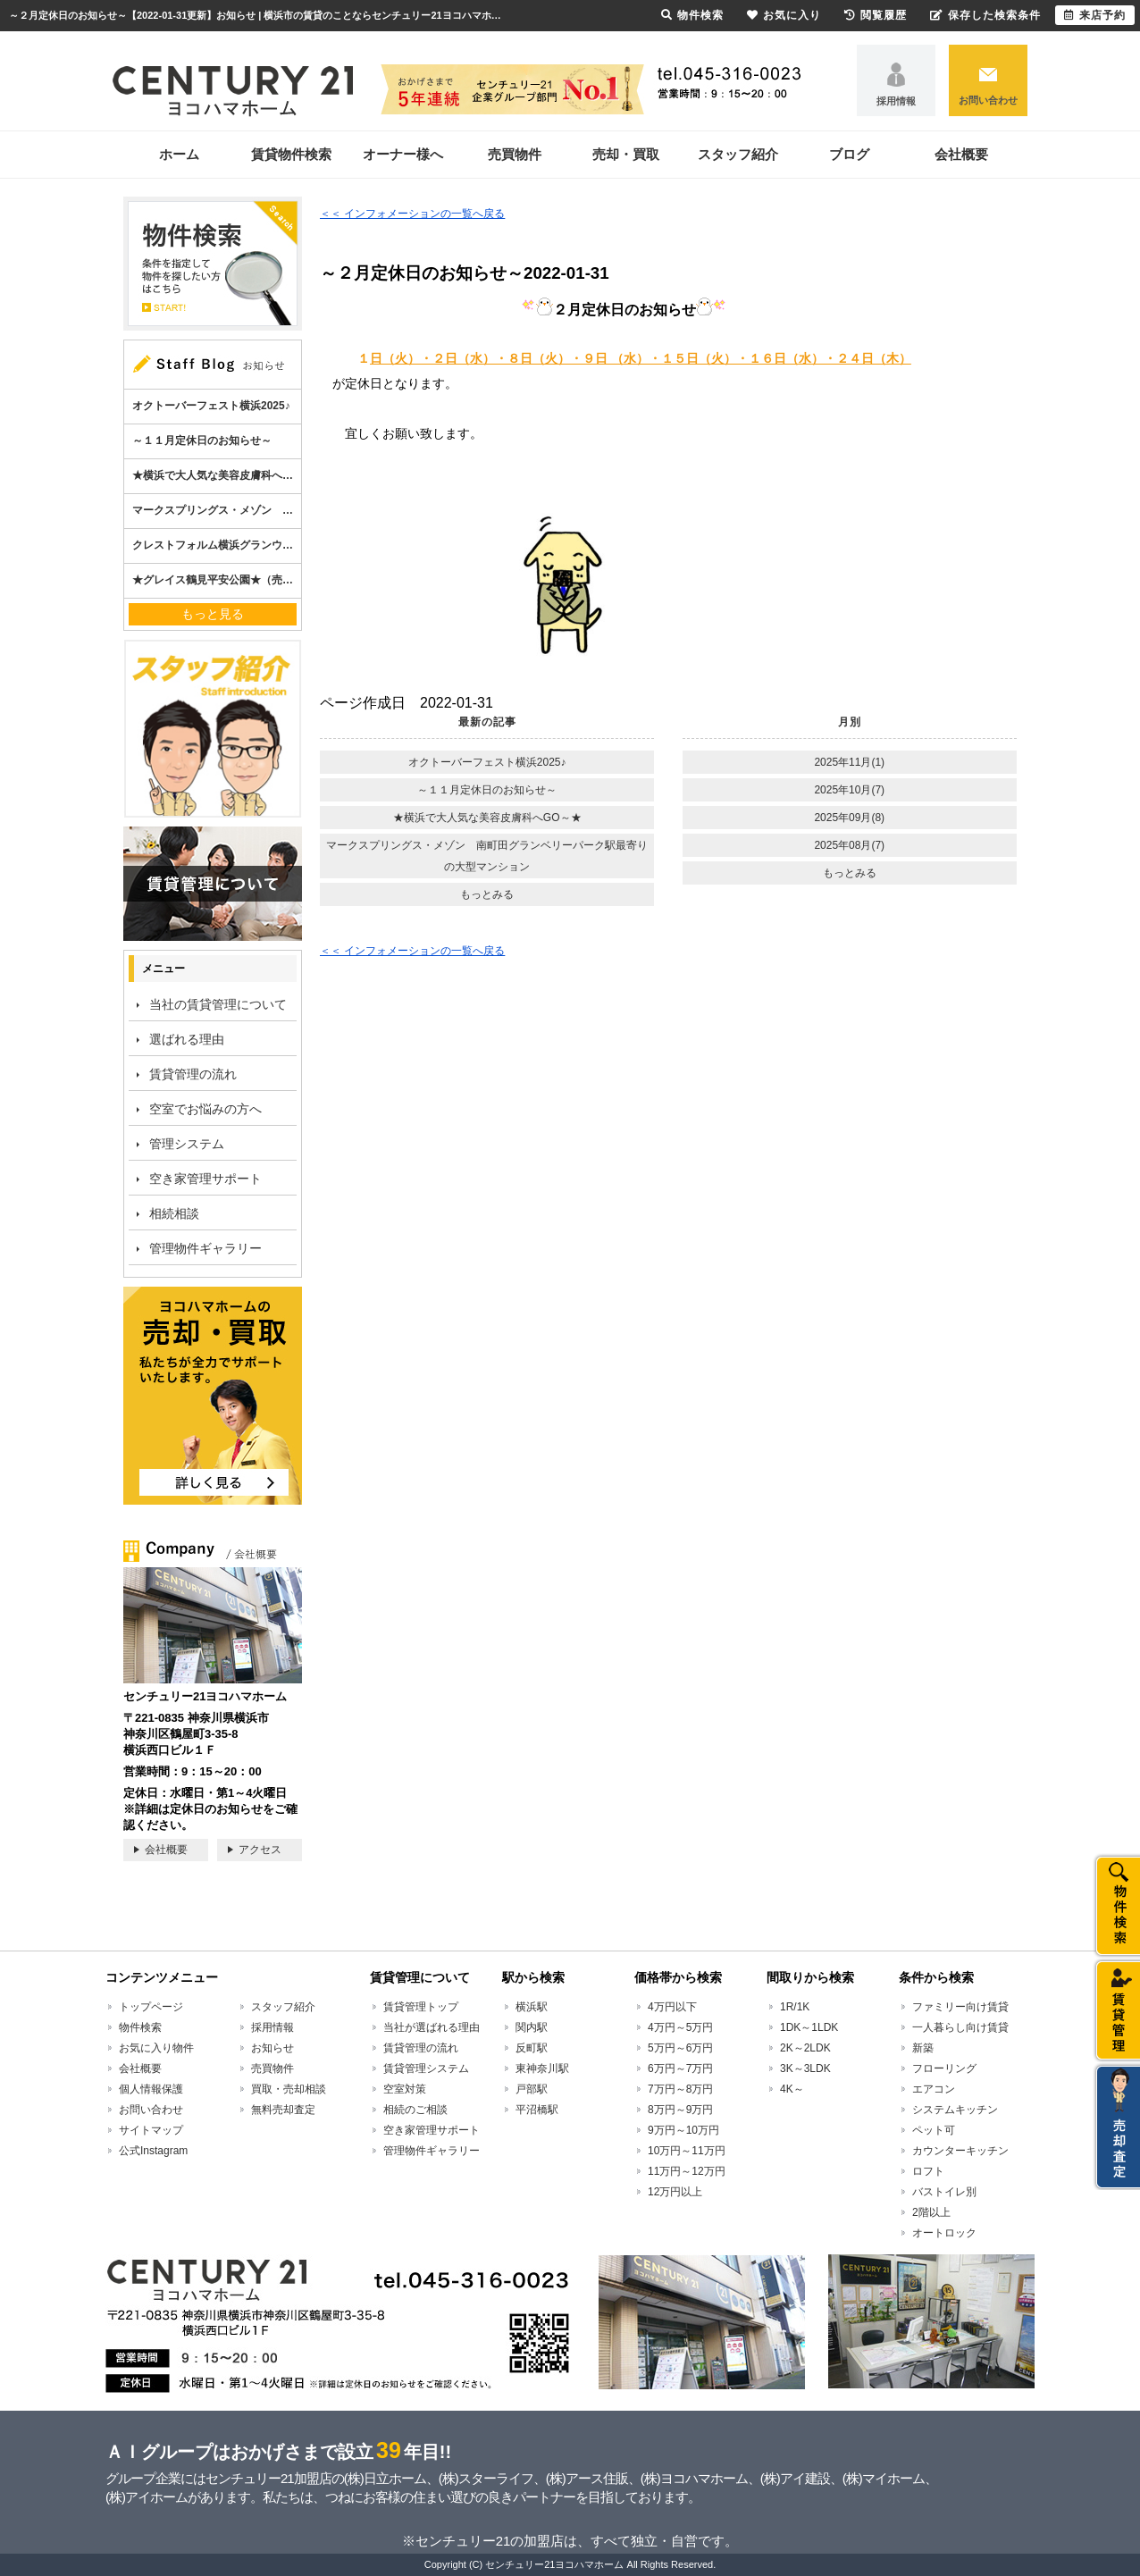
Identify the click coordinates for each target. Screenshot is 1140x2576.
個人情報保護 (151, 2089)
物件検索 (140, 2027)
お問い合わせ (988, 100)
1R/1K (794, 2007)
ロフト (928, 2171)
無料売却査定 (283, 2109)
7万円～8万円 (680, 2089)
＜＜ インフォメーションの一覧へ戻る (412, 213)
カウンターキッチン (960, 2150)
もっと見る (212, 614)
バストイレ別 (944, 2192)
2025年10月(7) (849, 790)
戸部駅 (532, 2089)
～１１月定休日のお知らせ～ (487, 790)
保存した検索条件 (985, 15)
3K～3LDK (805, 2068)
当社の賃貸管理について (218, 1004)
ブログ (849, 154)
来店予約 (1095, 15)
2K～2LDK (805, 2048)
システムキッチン (955, 2109)
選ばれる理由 (186, 1039)
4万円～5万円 (680, 2027)
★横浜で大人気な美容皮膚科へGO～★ (487, 817)
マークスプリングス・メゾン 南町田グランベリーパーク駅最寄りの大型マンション (487, 856)
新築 (923, 2048)
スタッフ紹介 (738, 154)
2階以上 (931, 2212)
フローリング (944, 2068)
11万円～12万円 (686, 2171)
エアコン (933, 2089)
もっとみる (487, 894)
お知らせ (272, 2048)
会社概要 (961, 154)
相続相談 (174, 1213)
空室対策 (404, 2089)
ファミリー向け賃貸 (960, 2007)
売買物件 (514, 154)
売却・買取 (625, 154)
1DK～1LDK (809, 2027)
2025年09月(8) (849, 817)
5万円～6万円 (680, 2048)
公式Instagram (153, 2150)
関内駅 (532, 2027)
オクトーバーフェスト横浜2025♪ (487, 762)
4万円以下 (672, 2007)
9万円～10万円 (683, 2130)
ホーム (179, 154)
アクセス (260, 1849)
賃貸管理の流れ (193, 1074)
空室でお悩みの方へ (205, 1109)
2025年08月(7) (849, 845)
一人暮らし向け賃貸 (960, 2027)
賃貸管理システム (426, 2068)
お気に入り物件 (156, 2048)
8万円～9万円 (680, 2109)
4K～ (792, 2089)
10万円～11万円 (686, 2150)
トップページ (151, 2007)
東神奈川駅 (542, 2068)
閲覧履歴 (875, 15)
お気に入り (784, 15)
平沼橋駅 (537, 2109)
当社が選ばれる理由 (431, 2027)
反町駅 (532, 2048)
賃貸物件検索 (291, 154)
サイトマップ (151, 2130)
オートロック (944, 2233)
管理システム (186, 1144)
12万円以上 (675, 2192)
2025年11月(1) (849, 762)
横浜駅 (532, 2007)
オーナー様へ (403, 154)
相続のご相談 (415, 2109)
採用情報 (896, 101)
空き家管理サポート (205, 1178)
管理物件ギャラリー (205, 1248)
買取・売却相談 (288, 2089)
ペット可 (933, 2130)
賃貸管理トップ (420, 2007)
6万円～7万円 (680, 2068)
